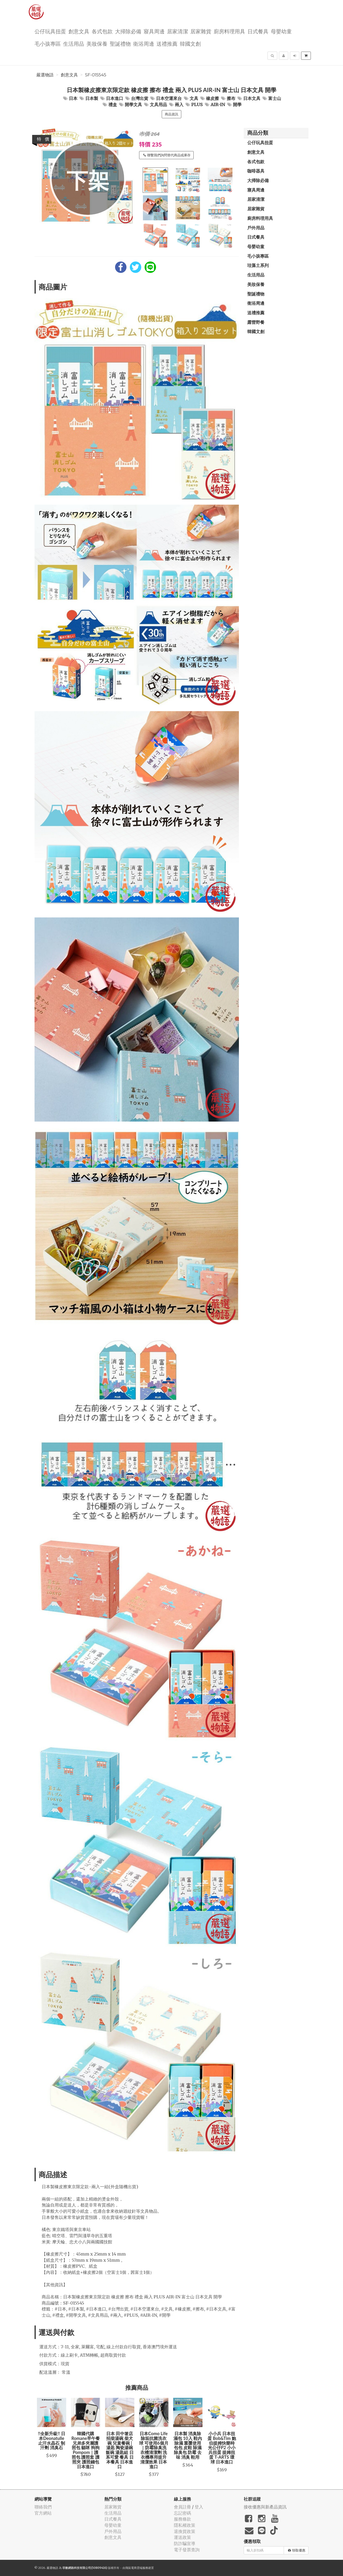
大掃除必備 (128, 31)
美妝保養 (96, 43)
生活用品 (73, 43)
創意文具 (78, 31)
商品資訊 (171, 114)
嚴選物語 (45, 75)
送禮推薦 (166, 43)
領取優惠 (296, 2550)
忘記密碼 (182, 2513)
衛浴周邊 (143, 43)
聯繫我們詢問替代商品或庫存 (167, 155)
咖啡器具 (255, 170)
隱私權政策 (184, 2525)
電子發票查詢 (187, 2549)
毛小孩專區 (48, 43)
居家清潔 (177, 31)
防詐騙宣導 (184, 2543)
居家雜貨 (200, 31)
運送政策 (182, 2537)
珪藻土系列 (258, 265)
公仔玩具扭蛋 (50, 31)
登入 (199, 2507)
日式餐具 (257, 31)
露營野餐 (255, 322)
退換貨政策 (184, 2531)
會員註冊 (182, 2507)
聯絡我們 (43, 2507)
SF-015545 (95, 75)
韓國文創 (190, 43)
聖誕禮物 (120, 43)
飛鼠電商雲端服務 (136, 2568)
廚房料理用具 (229, 31)
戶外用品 (255, 227)
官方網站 (43, 2513)
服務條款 (182, 2519)
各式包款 (102, 31)
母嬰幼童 (281, 31)
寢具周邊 (154, 31)
